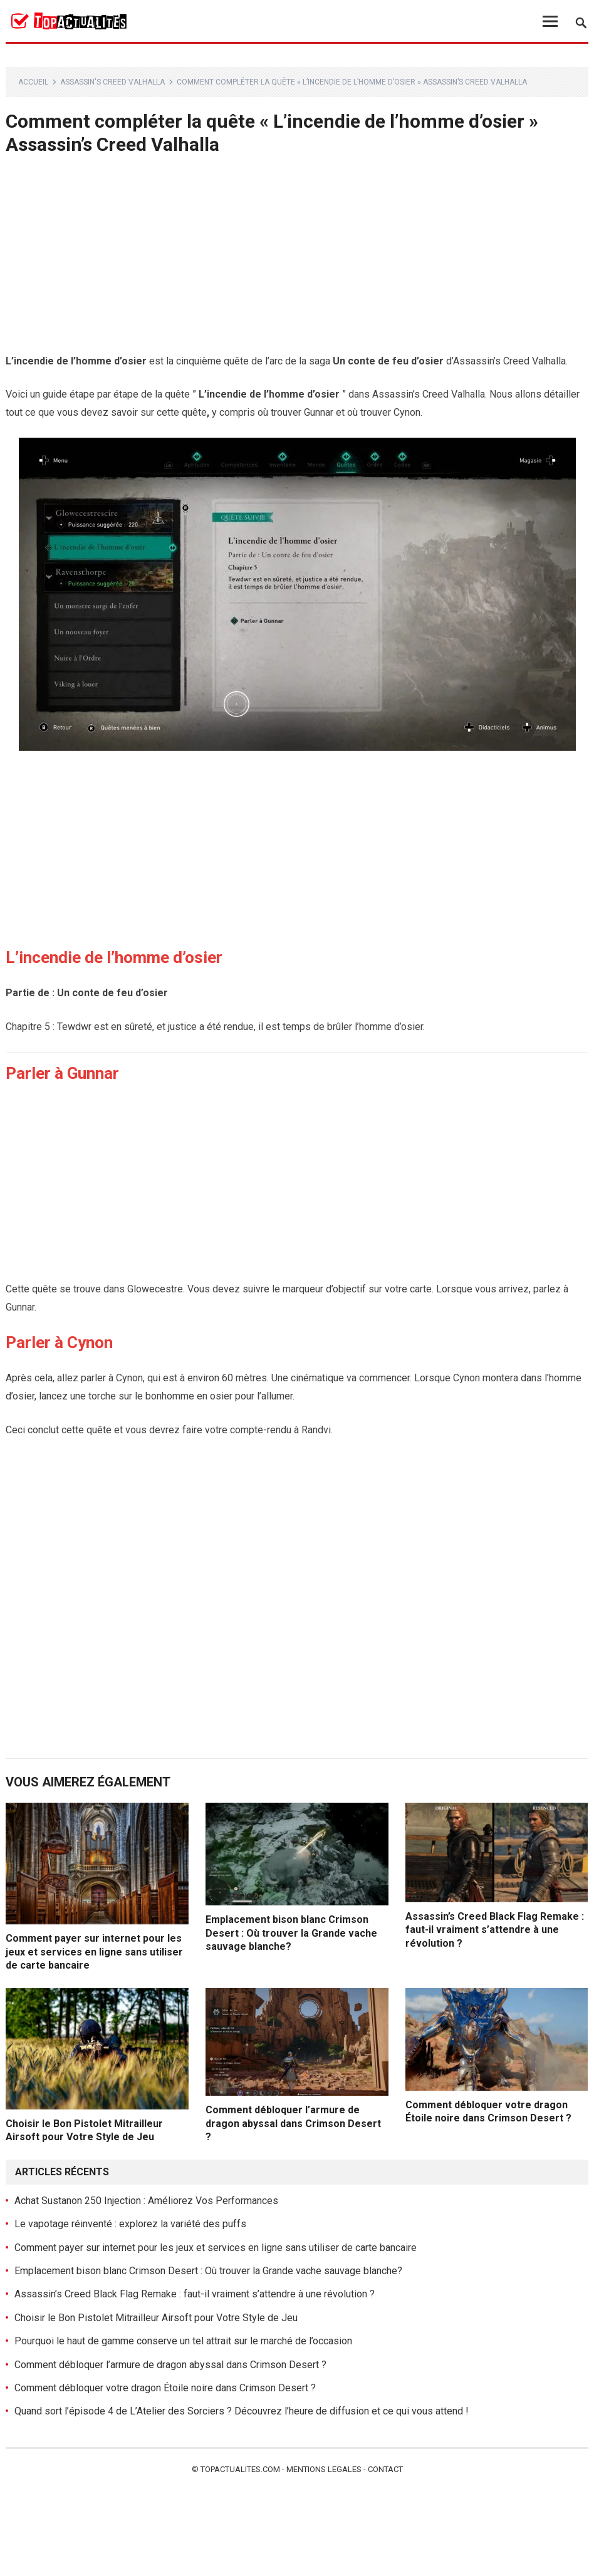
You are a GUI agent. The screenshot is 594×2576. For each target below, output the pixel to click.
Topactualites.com (240, 2469)
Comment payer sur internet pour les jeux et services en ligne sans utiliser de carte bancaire (94, 1951)
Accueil (33, 82)
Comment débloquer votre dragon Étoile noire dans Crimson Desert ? (165, 2388)
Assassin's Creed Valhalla (112, 82)
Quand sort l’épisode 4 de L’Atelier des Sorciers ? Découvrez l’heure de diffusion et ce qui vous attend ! (241, 2411)
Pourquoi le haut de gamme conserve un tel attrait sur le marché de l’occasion (183, 2341)
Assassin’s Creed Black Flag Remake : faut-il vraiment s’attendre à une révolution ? (494, 1929)
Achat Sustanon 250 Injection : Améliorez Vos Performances (146, 2201)
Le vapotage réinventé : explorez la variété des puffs (130, 2224)
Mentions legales (324, 2469)
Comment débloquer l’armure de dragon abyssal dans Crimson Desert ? (293, 2123)
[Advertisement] (297, 260)
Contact (385, 2469)
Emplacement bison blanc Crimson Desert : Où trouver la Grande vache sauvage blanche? (291, 1933)
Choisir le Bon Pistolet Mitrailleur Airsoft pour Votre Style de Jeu (156, 2318)
